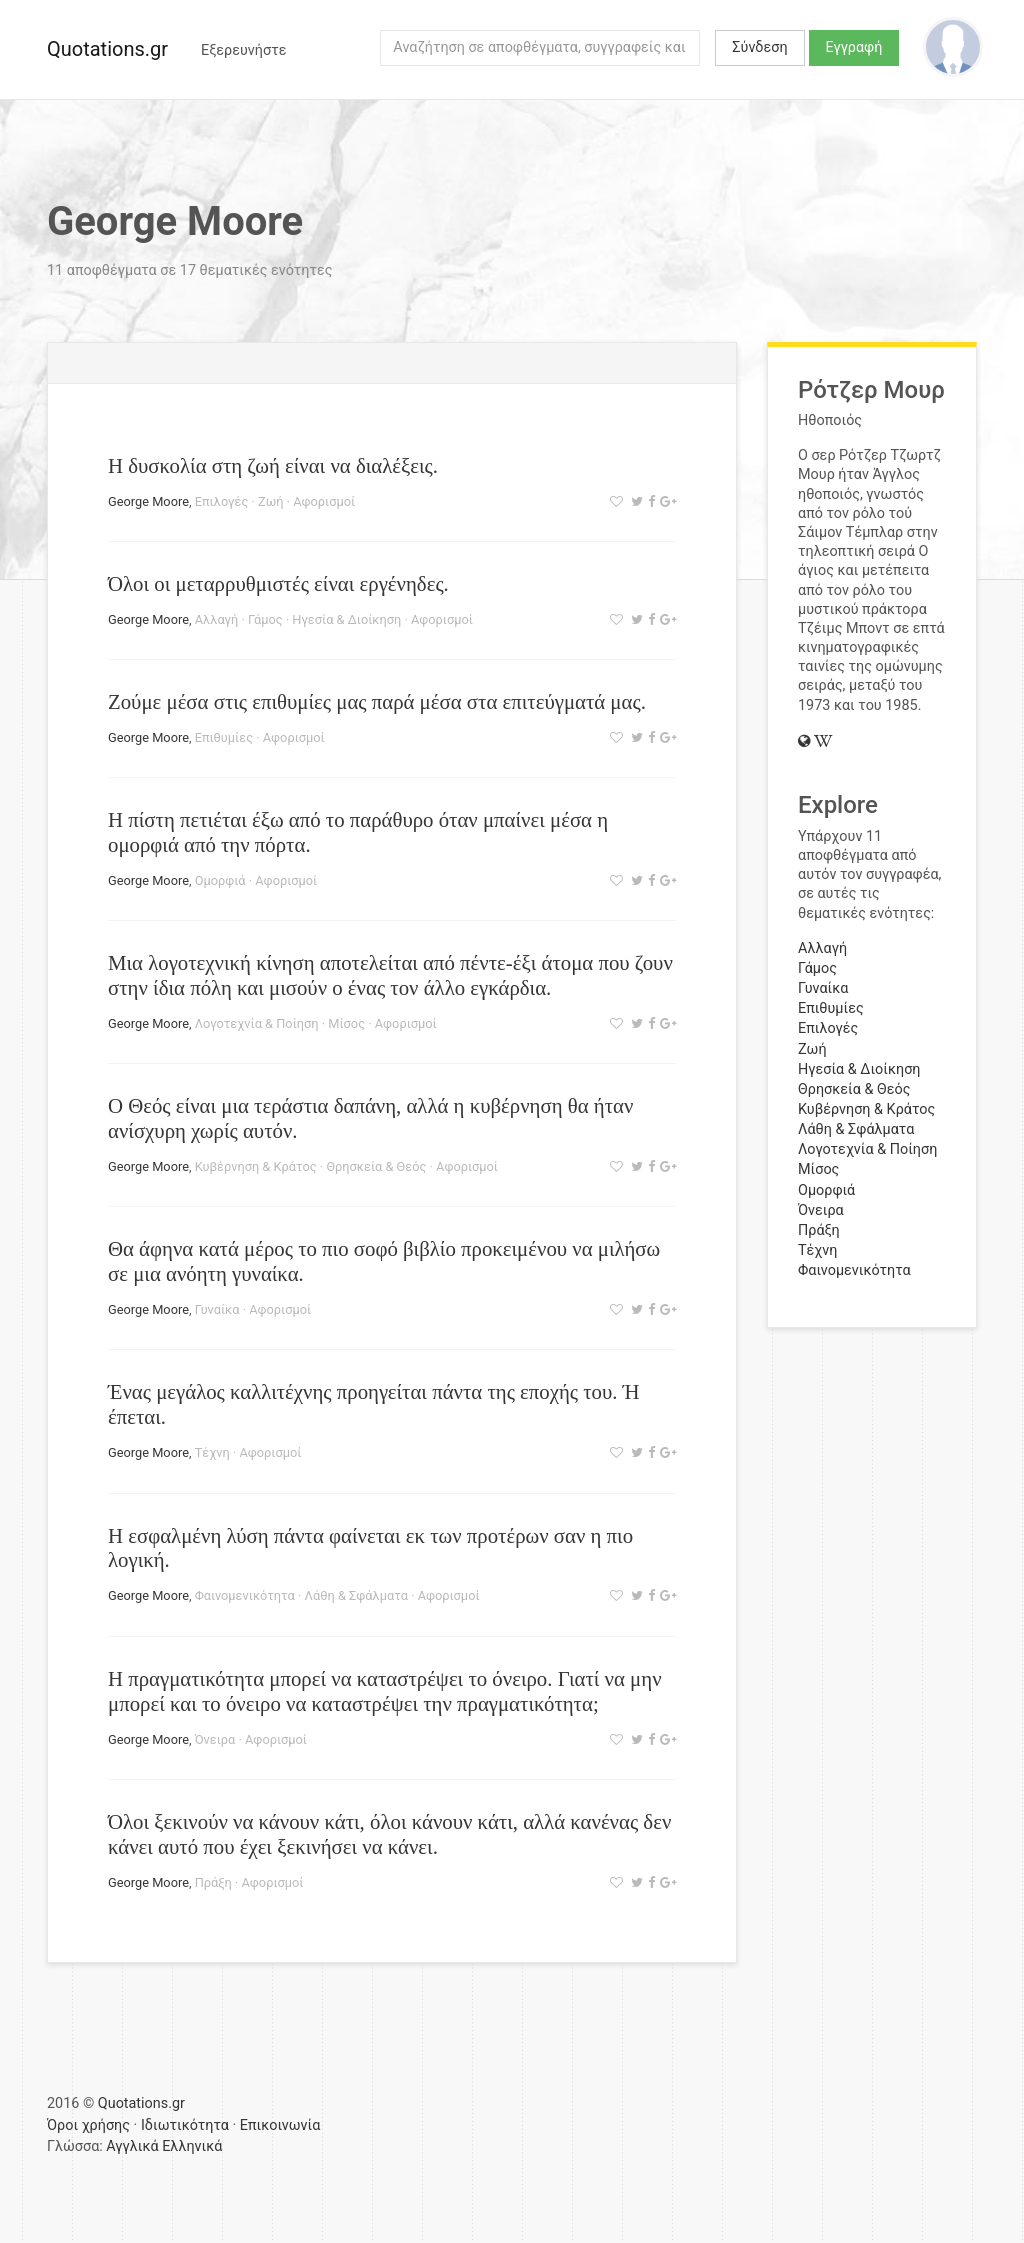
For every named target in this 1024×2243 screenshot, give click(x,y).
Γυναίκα (217, 1309)
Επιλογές (222, 501)
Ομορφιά (220, 880)
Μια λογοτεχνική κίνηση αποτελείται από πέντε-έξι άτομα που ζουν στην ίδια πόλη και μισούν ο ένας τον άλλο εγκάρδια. (390, 975)
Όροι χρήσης (88, 2125)
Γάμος (265, 619)
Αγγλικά (132, 2146)
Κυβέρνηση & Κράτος (256, 1166)
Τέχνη (212, 1452)
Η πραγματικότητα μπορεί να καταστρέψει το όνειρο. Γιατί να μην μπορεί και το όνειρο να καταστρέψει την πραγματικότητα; (385, 1691)
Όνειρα (215, 1739)
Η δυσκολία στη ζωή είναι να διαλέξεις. (273, 465)
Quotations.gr (107, 49)
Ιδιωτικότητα (185, 2125)
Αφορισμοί (324, 501)
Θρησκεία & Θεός (376, 1166)
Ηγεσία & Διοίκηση (346, 619)
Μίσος (346, 1023)
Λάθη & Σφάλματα (356, 1595)
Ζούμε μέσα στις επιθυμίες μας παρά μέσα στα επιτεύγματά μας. (377, 701)
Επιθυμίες (224, 737)
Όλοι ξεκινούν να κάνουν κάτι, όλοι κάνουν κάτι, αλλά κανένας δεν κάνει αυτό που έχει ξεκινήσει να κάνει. (389, 1834)
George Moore (148, 501)
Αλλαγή (217, 619)
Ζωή (270, 501)
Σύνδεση (759, 47)
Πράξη (213, 1882)
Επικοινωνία (280, 2125)
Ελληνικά (192, 2146)
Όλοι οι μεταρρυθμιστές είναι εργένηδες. (278, 583)
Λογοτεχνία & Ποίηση (257, 1023)
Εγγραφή (854, 47)
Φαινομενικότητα (245, 1595)
